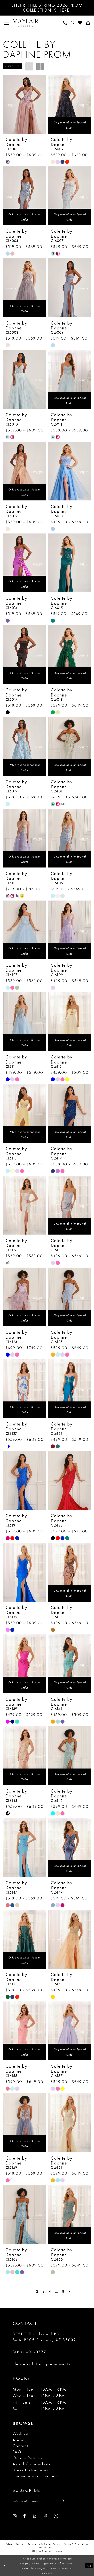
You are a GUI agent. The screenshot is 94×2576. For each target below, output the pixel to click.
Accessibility (47, 2547)
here (49, 2572)
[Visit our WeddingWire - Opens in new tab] (56, 2516)
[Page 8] (63, 2291)
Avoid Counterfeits (32, 2463)
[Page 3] (43, 2291)
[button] (6, 22)
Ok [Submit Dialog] (89, 2565)
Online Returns (28, 2457)
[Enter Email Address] (39, 2501)
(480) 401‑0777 (30, 2351)
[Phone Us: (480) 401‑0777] (65, 23)
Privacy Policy (15, 2544)
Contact (20, 2445)
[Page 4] (50, 2291)
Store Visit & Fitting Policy (44, 2544)
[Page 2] (37, 2291)
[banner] (25, 23)
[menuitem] (6, 22)
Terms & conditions (76, 2544)
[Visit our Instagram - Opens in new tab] (15, 2516)
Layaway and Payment (35, 2476)
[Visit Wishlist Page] (80, 23)
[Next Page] (69, 2291)
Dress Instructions (30, 2470)
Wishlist (21, 2433)
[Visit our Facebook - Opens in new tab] (24, 2516)
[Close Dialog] (4, 2565)
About (19, 2439)
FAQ (17, 2451)
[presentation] (24, 104)
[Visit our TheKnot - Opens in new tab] (34, 2516)
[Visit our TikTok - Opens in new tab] (45, 2516)
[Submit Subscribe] (61, 2501)
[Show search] (72, 23)
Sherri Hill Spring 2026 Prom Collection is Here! (47, 7)
